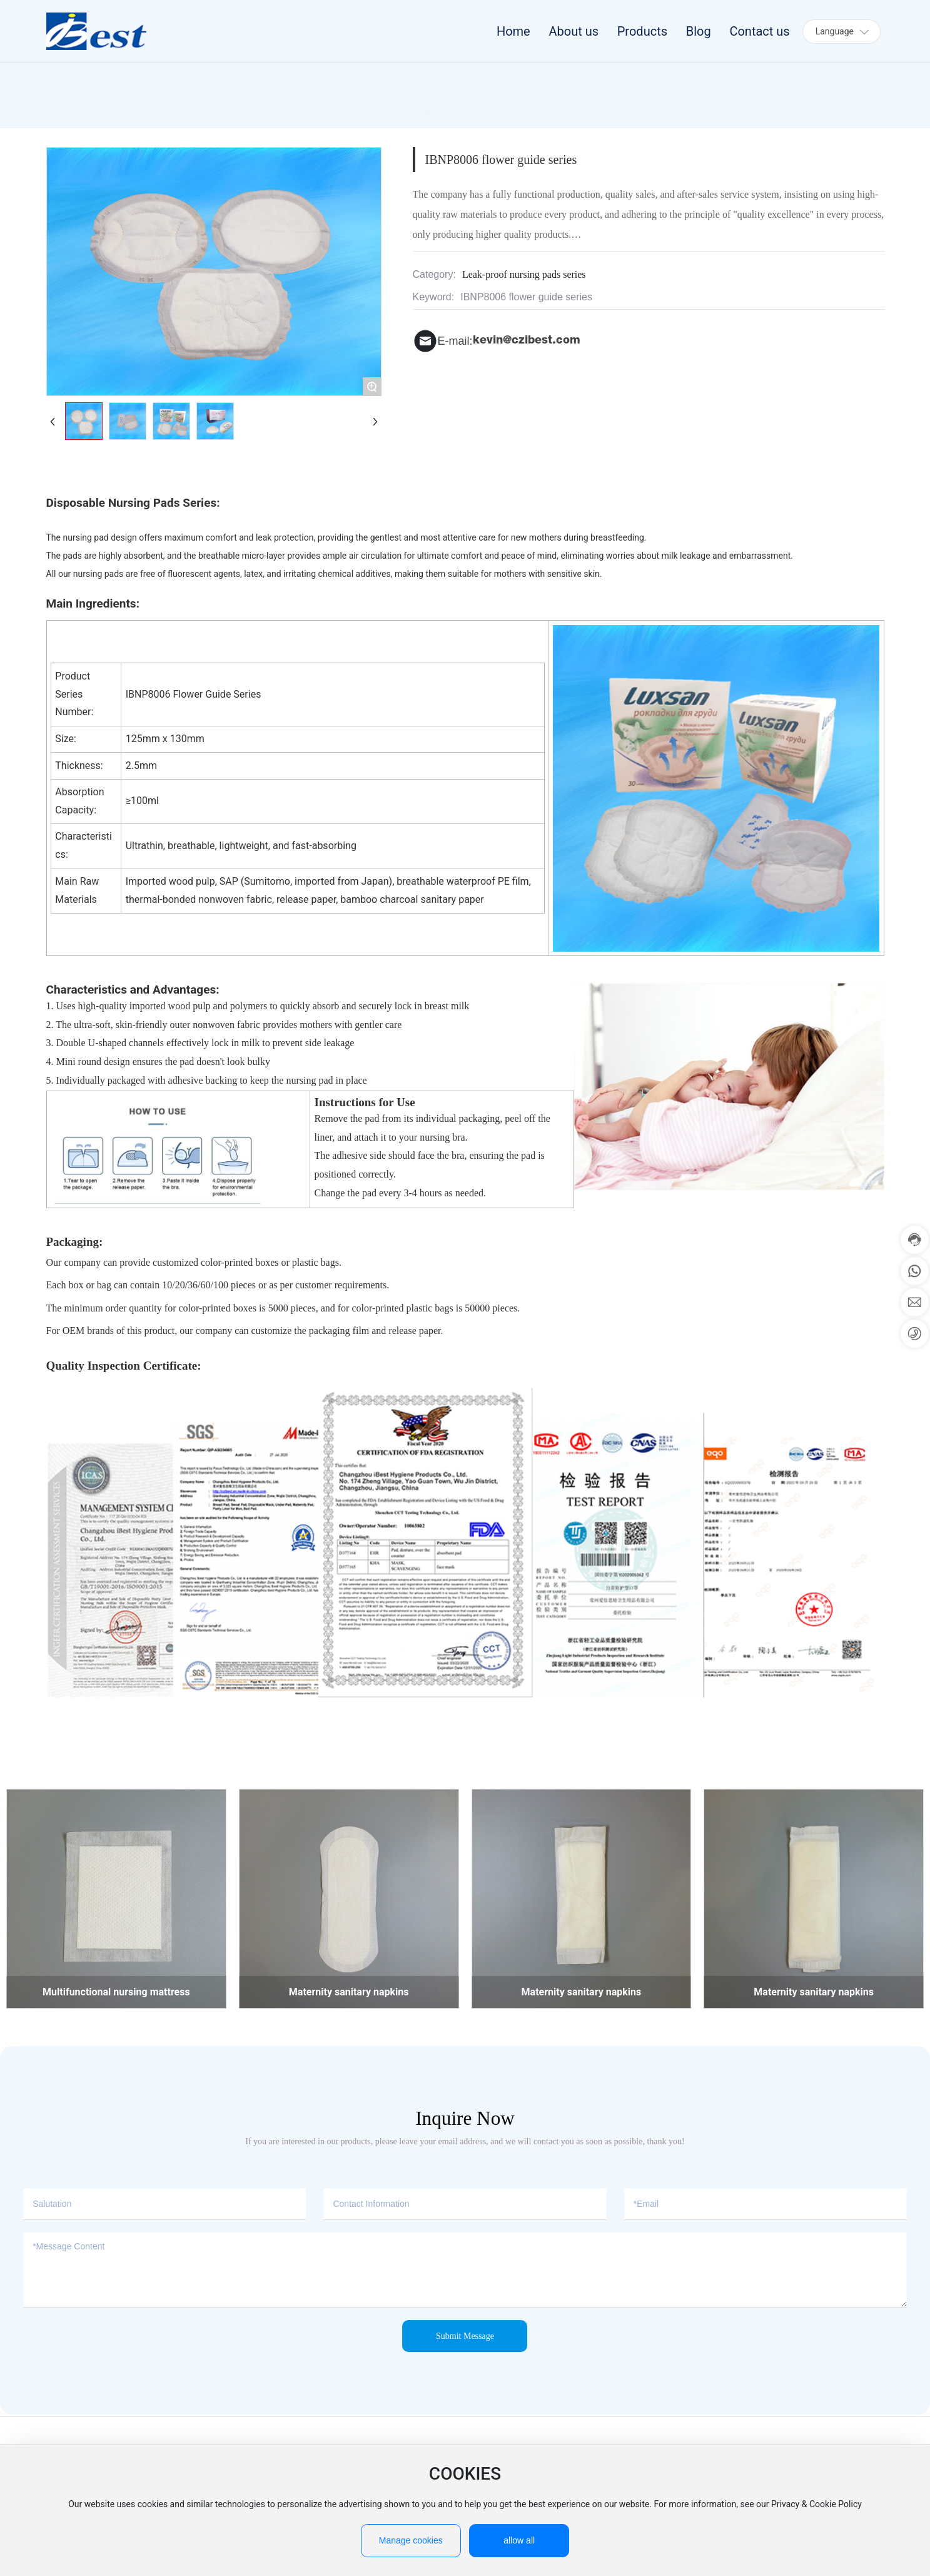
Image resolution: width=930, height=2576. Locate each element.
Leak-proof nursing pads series (473, 106)
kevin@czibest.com (526, 341)
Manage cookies (411, 2540)
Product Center (367, 106)
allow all (519, 2540)
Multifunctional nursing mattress (116, 1992)
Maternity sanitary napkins (349, 1992)
